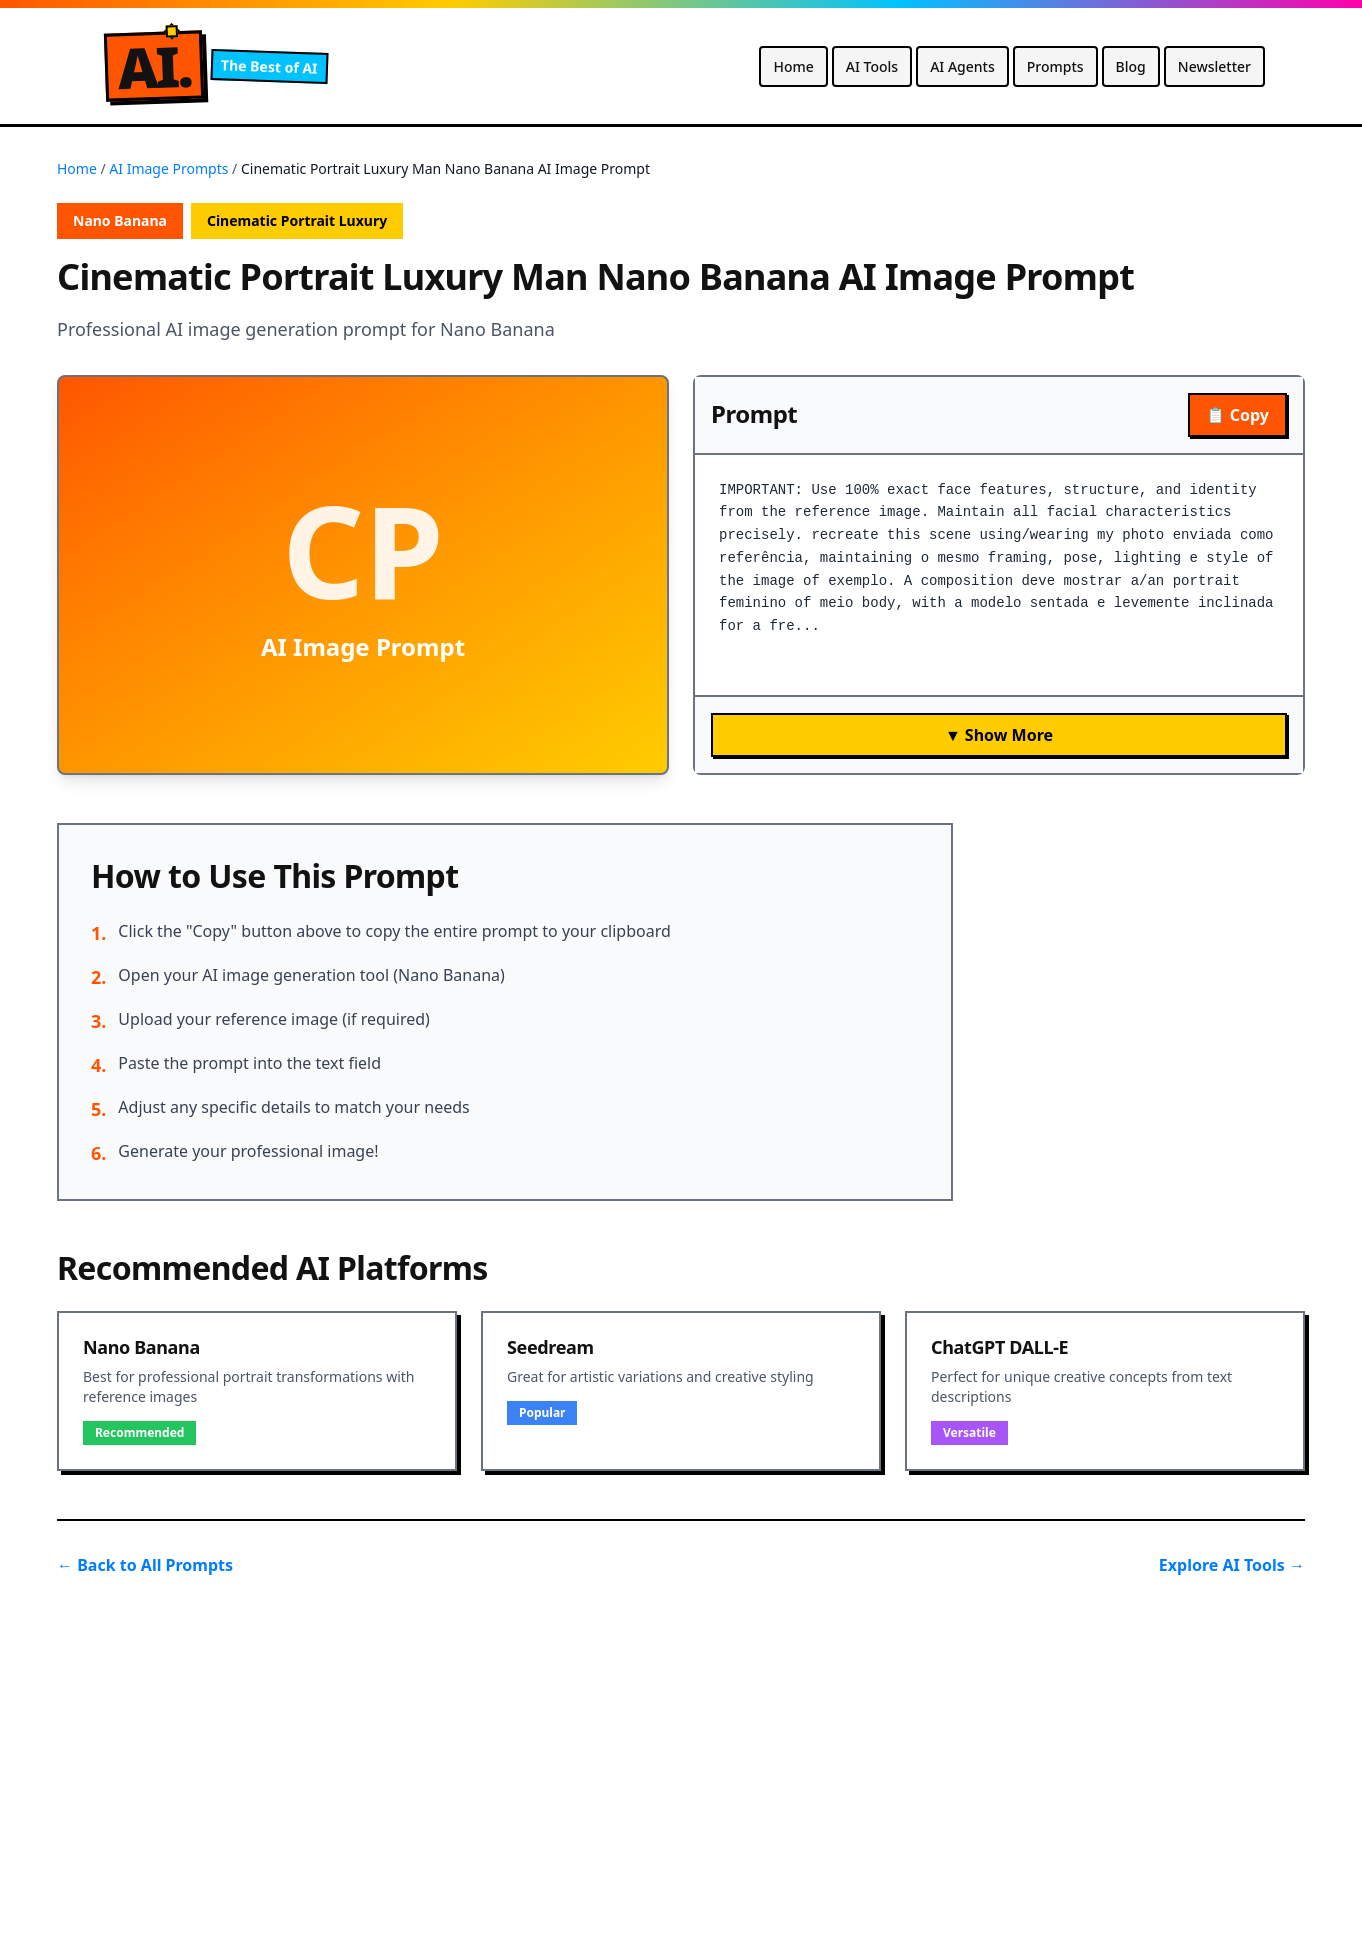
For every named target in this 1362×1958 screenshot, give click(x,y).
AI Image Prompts (168, 168)
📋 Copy (1237, 415)
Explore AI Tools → (1232, 1565)
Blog (1131, 66)
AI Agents (962, 66)
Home (793, 66)
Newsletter (1214, 66)
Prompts (1055, 66)
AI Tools (872, 66)
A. (154, 66)
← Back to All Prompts (145, 1565)
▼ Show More (999, 735)
